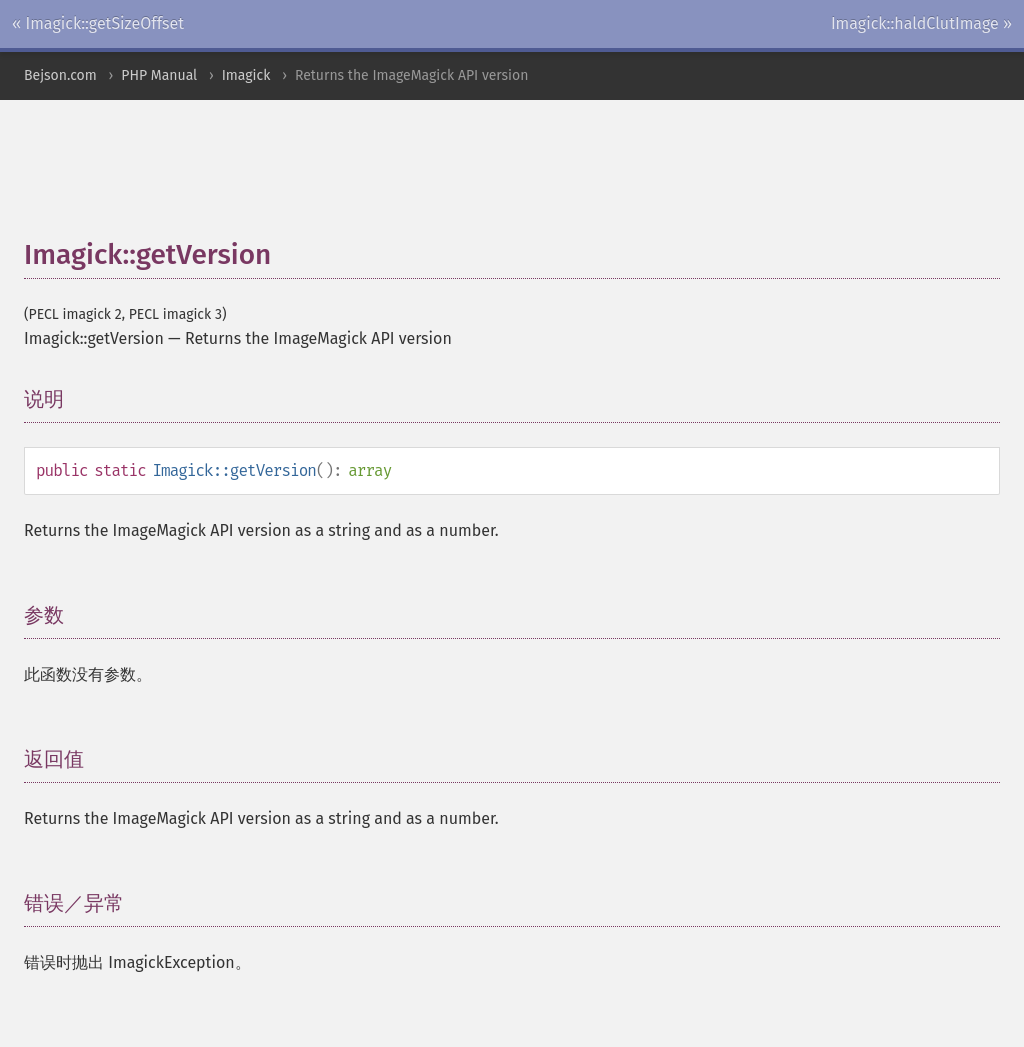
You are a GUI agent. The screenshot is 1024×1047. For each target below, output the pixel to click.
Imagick (246, 75)
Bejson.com (60, 75)
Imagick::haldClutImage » (921, 23)
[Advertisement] (509, 179)
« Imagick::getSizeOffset (98, 23)
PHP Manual (159, 75)
